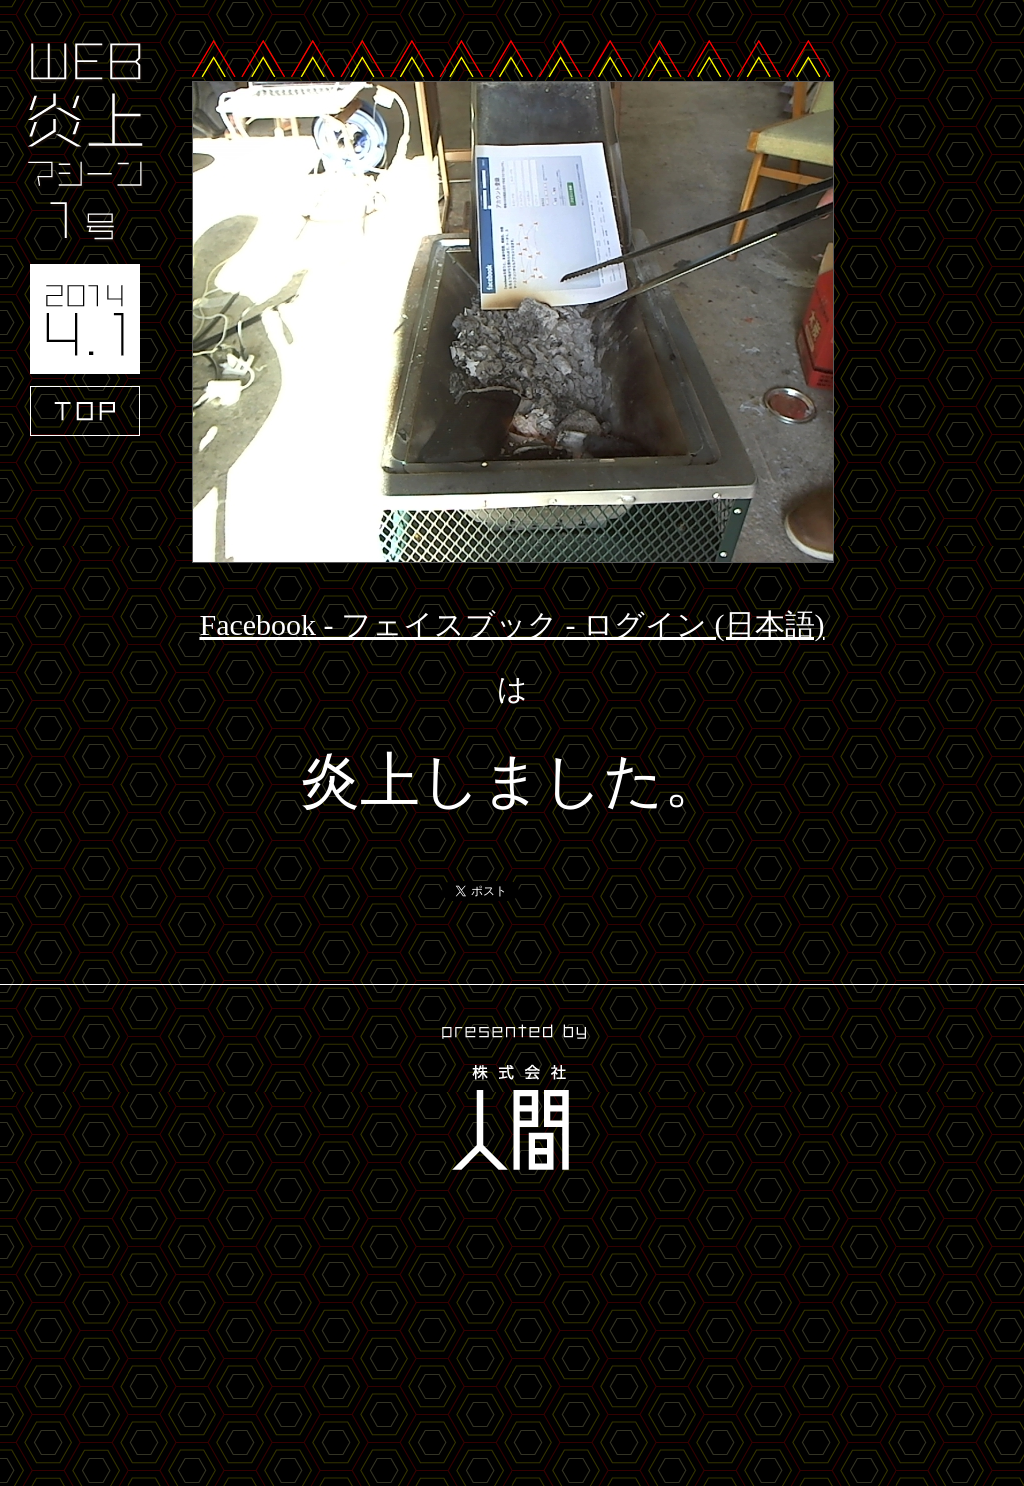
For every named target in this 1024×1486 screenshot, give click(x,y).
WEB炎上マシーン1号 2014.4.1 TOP (85, 239)
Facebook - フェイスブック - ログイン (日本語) (511, 624)
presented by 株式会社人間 (512, 1100)
